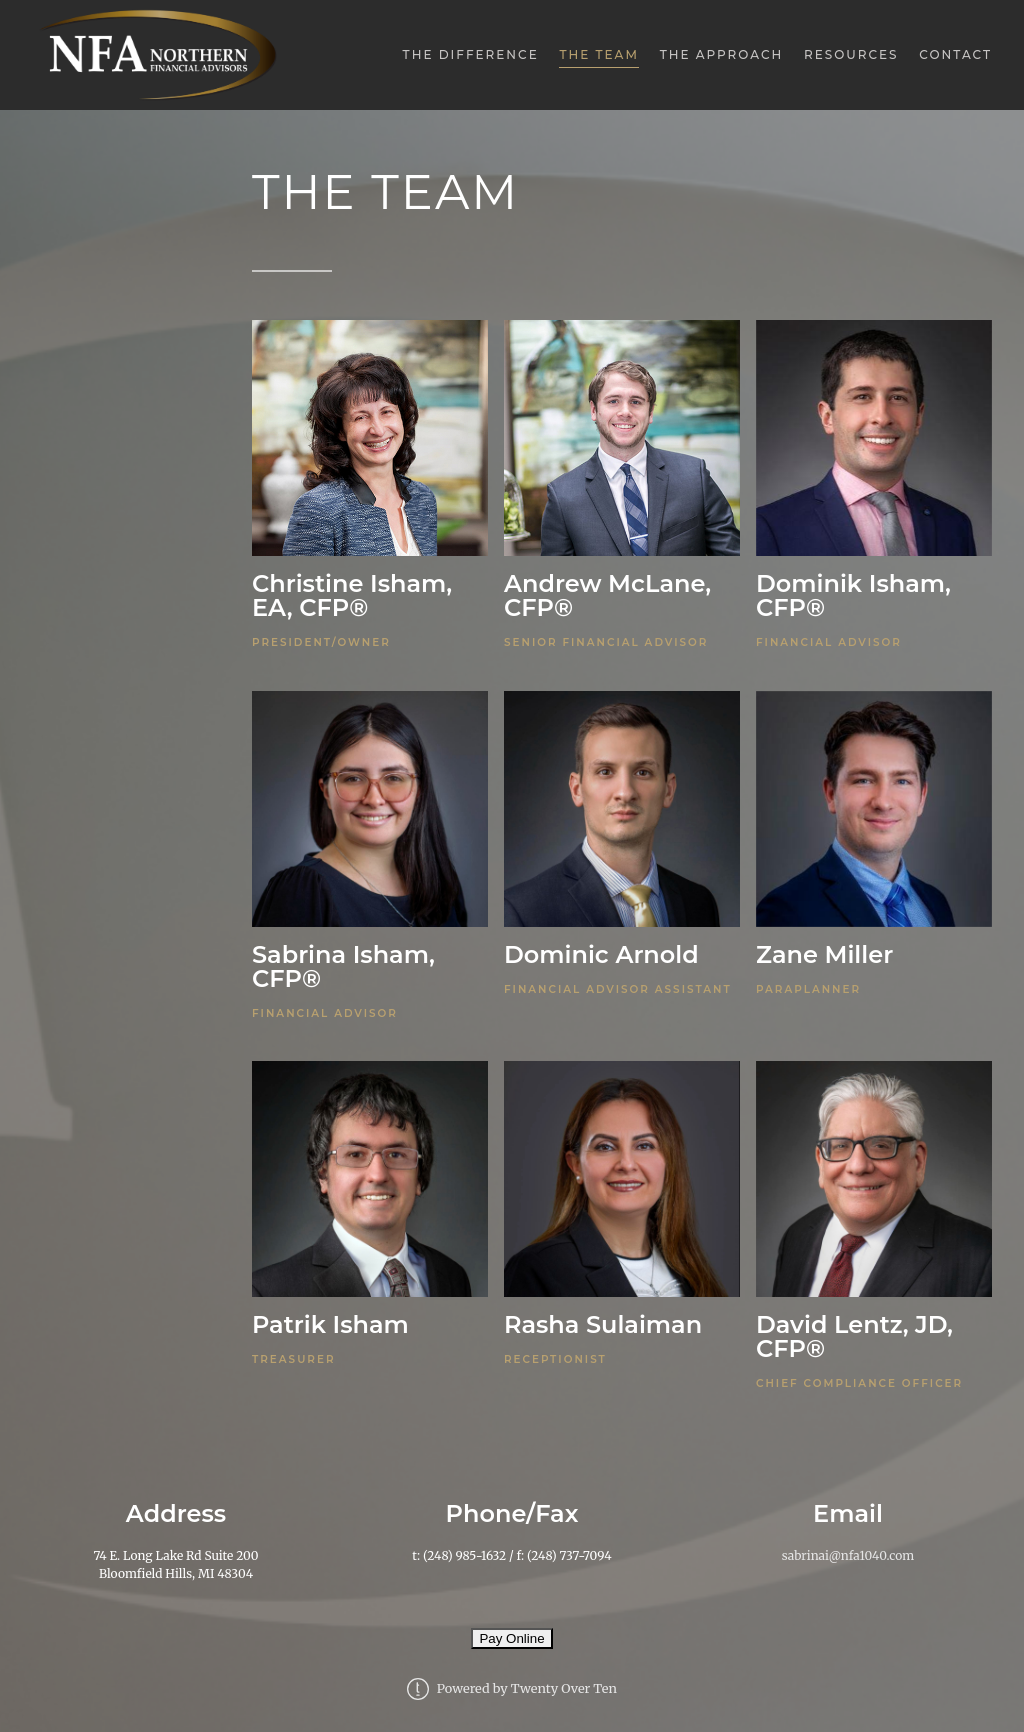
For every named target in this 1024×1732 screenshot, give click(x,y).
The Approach (722, 54)
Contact (955, 54)
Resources (851, 54)
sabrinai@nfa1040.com (848, 1555)
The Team (598, 54)
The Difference (471, 54)
